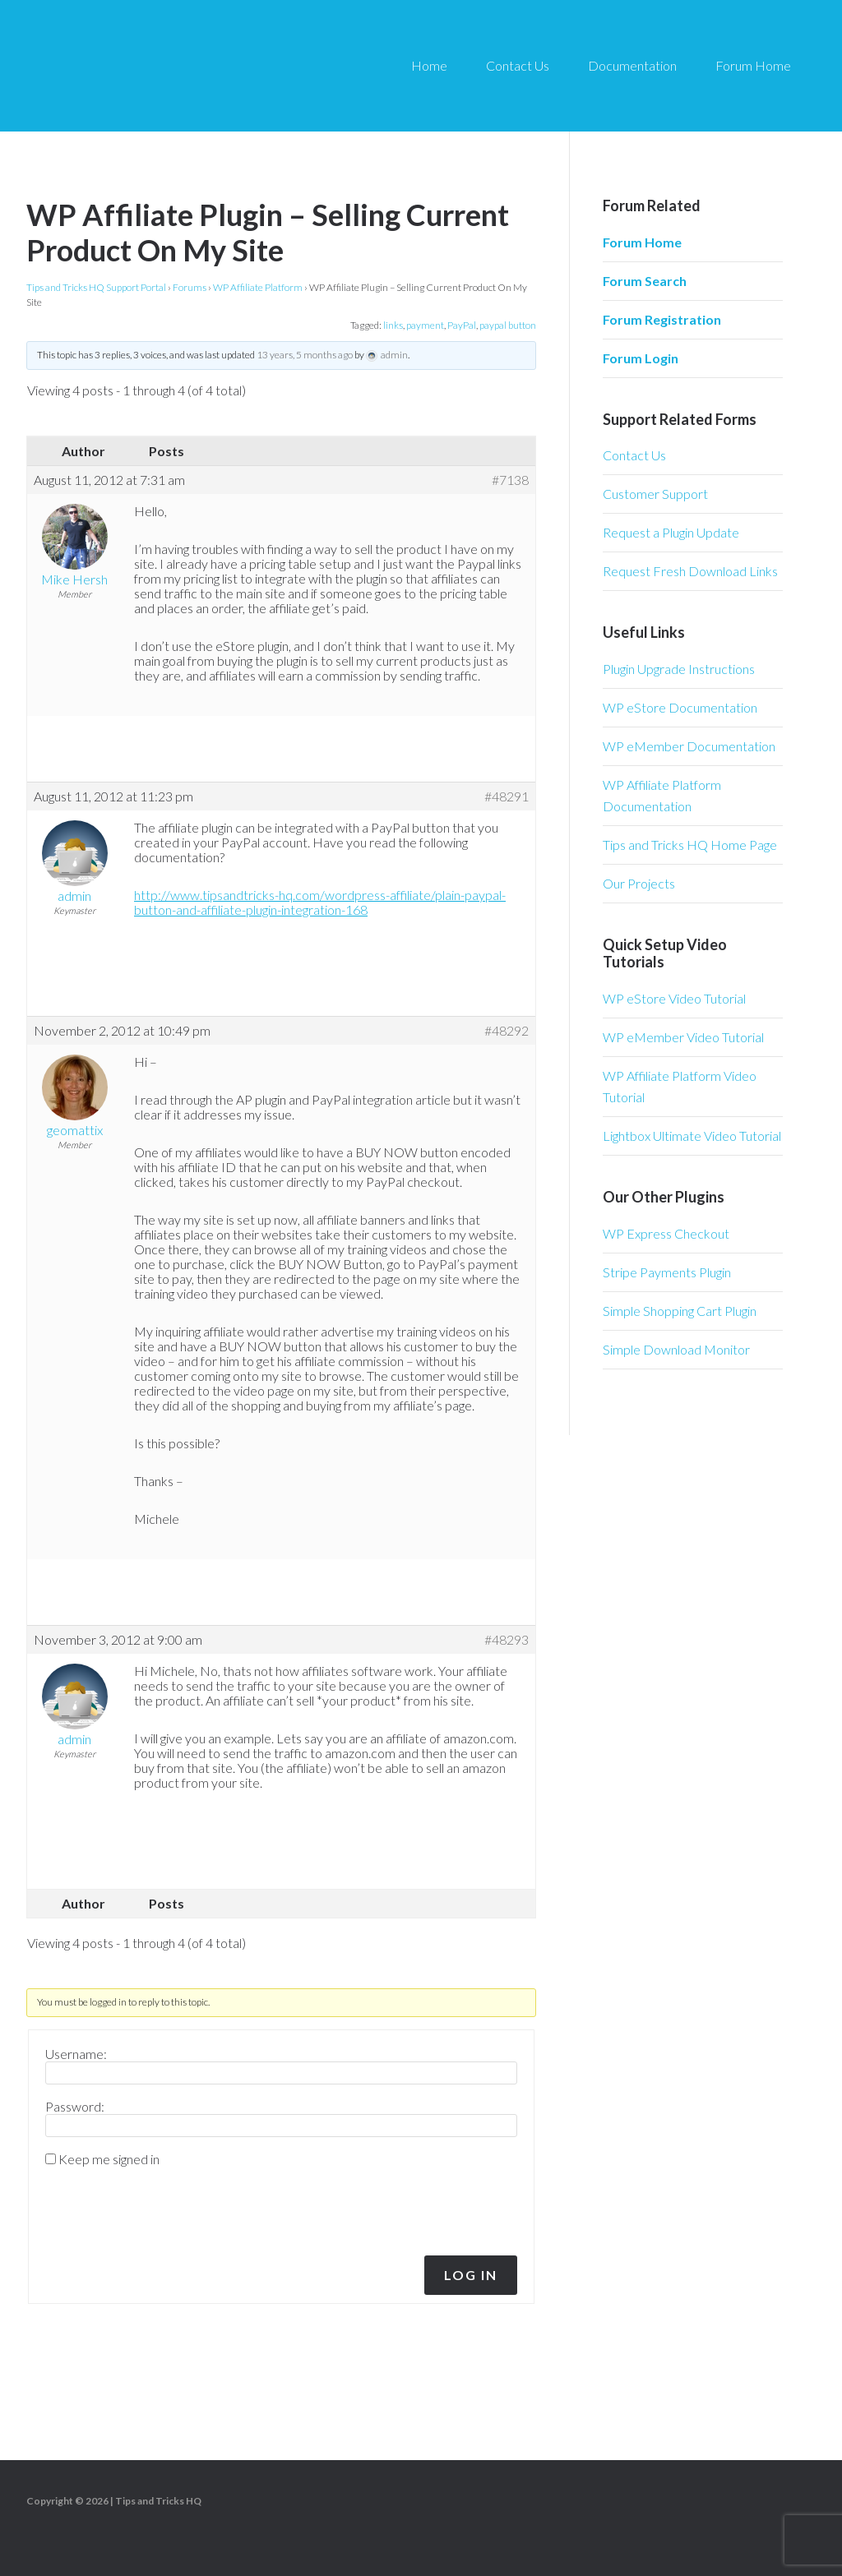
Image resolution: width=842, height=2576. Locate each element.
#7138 (510, 480)
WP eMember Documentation (689, 746)
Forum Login (640, 358)
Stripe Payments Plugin (667, 1272)
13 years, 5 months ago (305, 355)
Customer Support (655, 493)
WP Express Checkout (666, 1233)
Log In (470, 2275)
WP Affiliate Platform (258, 287)
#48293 (506, 1639)
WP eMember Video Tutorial (683, 1037)
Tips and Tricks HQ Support (181, 66)
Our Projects (639, 883)
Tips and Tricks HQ (158, 2501)
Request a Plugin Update (671, 532)
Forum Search (645, 281)
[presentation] (157, 2207)
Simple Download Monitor (676, 1349)
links (393, 325)
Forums (189, 287)
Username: (76, 2054)
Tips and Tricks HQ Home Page (690, 844)
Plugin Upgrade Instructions (679, 668)
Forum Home (642, 242)
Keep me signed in (109, 2159)
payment (425, 325)
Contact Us (634, 455)
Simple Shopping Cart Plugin (679, 1310)
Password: (74, 2106)
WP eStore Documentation (680, 707)
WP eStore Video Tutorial (674, 998)
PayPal (461, 325)
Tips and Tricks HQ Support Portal (96, 287)
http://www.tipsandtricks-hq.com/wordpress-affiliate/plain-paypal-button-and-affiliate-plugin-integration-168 (320, 902)
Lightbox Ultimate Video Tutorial (692, 1135)
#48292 (506, 1030)
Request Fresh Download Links (690, 571)
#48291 (506, 796)
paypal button (507, 325)
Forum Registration (662, 319)
